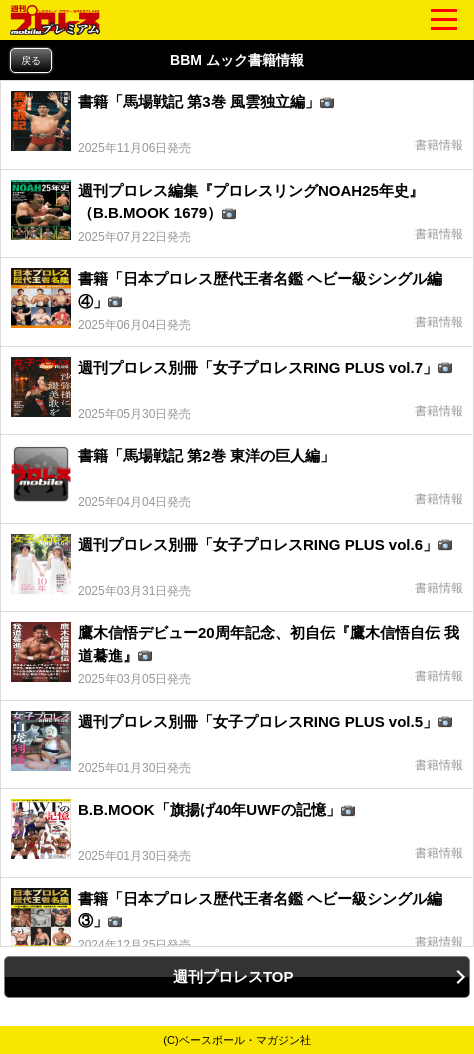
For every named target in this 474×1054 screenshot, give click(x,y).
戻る (31, 60)
